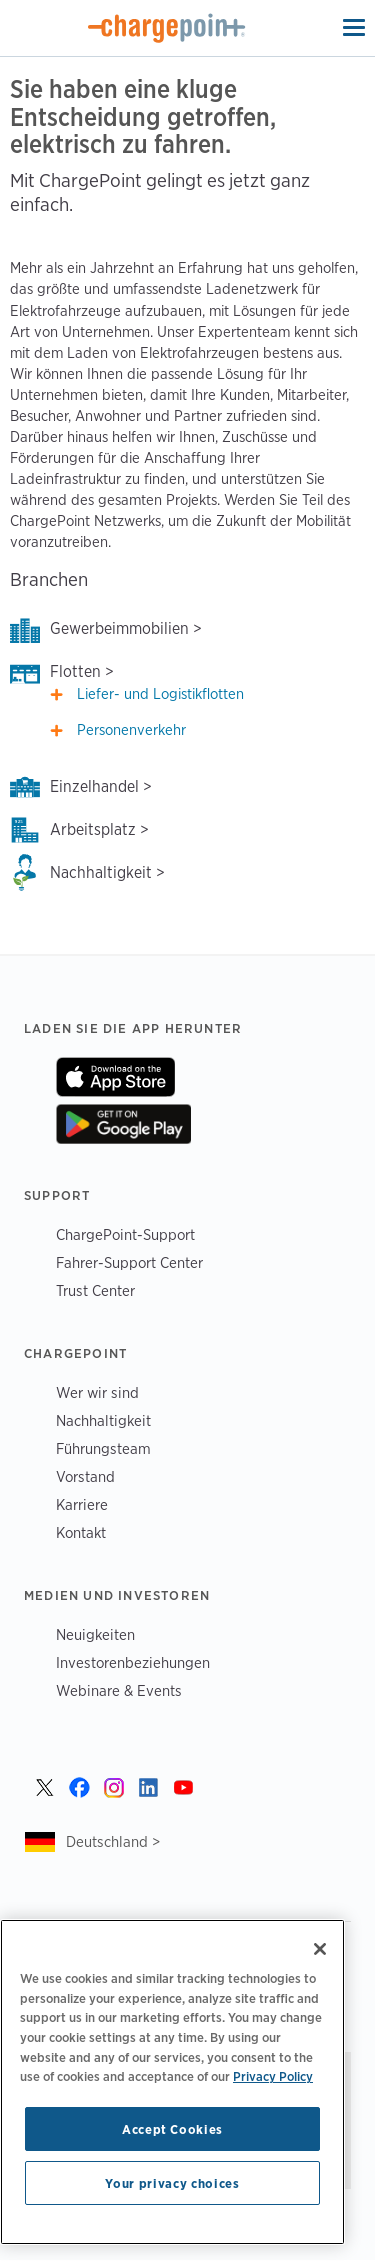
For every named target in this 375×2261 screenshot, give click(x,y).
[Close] (320, 1949)
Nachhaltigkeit (101, 872)
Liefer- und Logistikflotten (160, 694)
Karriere (82, 1504)
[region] (172, 2082)
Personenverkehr (131, 730)
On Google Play (123, 1124)
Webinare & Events (119, 1690)
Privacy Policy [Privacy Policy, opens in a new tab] (273, 2076)
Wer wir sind (97, 1392)
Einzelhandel (94, 786)
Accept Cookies (172, 2129)
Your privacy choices (172, 2183)
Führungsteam (103, 1448)
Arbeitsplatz (93, 829)
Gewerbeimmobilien (119, 628)
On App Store (115, 1077)
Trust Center (95, 1290)
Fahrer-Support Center (129, 1262)
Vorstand (85, 1476)
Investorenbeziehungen (133, 1662)
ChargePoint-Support (125, 1234)
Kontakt (81, 1532)
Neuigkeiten (95, 1634)
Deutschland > (113, 1841)
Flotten (75, 671)
